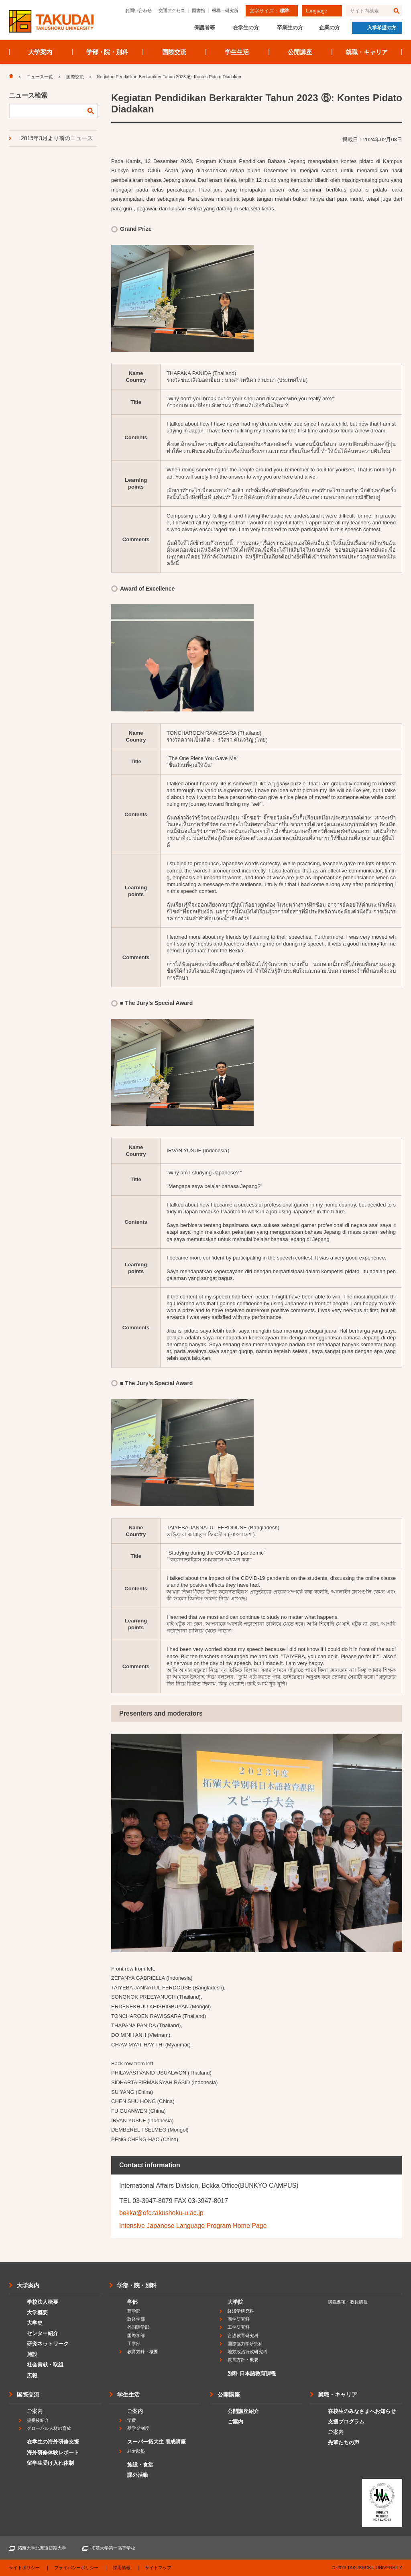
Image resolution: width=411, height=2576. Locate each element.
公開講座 (300, 52)
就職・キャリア (367, 52)
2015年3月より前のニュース (57, 138)
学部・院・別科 (107, 52)
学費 (131, 2420)
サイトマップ (158, 2567)
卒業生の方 (290, 27)
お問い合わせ (138, 10)
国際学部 (136, 2335)
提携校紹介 (38, 2420)
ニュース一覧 (39, 76)
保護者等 (204, 27)
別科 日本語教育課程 (252, 2373)
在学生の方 (246, 27)
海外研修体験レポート (53, 2453)
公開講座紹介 (243, 2411)
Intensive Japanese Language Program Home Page (193, 2225)
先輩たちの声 (343, 2442)
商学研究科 (239, 2319)
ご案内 (35, 2411)
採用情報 (121, 2567)
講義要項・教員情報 (348, 2301)
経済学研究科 (241, 2311)
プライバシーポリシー (76, 2567)
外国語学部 (138, 2327)
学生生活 (237, 52)
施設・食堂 (140, 2465)
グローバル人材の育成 (49, 2428)
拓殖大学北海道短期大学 (42, 2547)
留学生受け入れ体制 (50, 2463)
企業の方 (329, 27)
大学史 (35, 2323)
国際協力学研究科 (245, 2343)
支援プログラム (346, 2422)
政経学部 (136, 2319)
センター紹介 (42, 2333)
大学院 (235, 2302)
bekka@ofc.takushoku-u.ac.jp (161, 2212)
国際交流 (174, 52)
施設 (32, 2354)
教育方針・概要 (142, 2351)
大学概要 (37, 2312)
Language (316, 11)
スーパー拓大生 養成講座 (156, 2442)
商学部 (133, 2311)
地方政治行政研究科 (247, 2351)
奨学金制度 (138, 2428)
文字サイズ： (269, 11)
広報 (32, 2375)
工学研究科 (239, 2327)
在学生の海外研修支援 (53, 2442)
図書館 (198, 10)
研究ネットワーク (48, 2344)
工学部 (133, 2343)
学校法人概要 (42, 2302)
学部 (132, 2302)
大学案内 (40, 52)
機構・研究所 (225, 10)
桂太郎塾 (136, 2451)
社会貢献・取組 (45, 2365)
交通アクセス (172, 10)
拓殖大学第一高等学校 (113, 2547)
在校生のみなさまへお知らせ (362, 2411)
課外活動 (137, 2475)
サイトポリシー (24, 2567)
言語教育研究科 (243, 2335)
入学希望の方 (381, 28)
